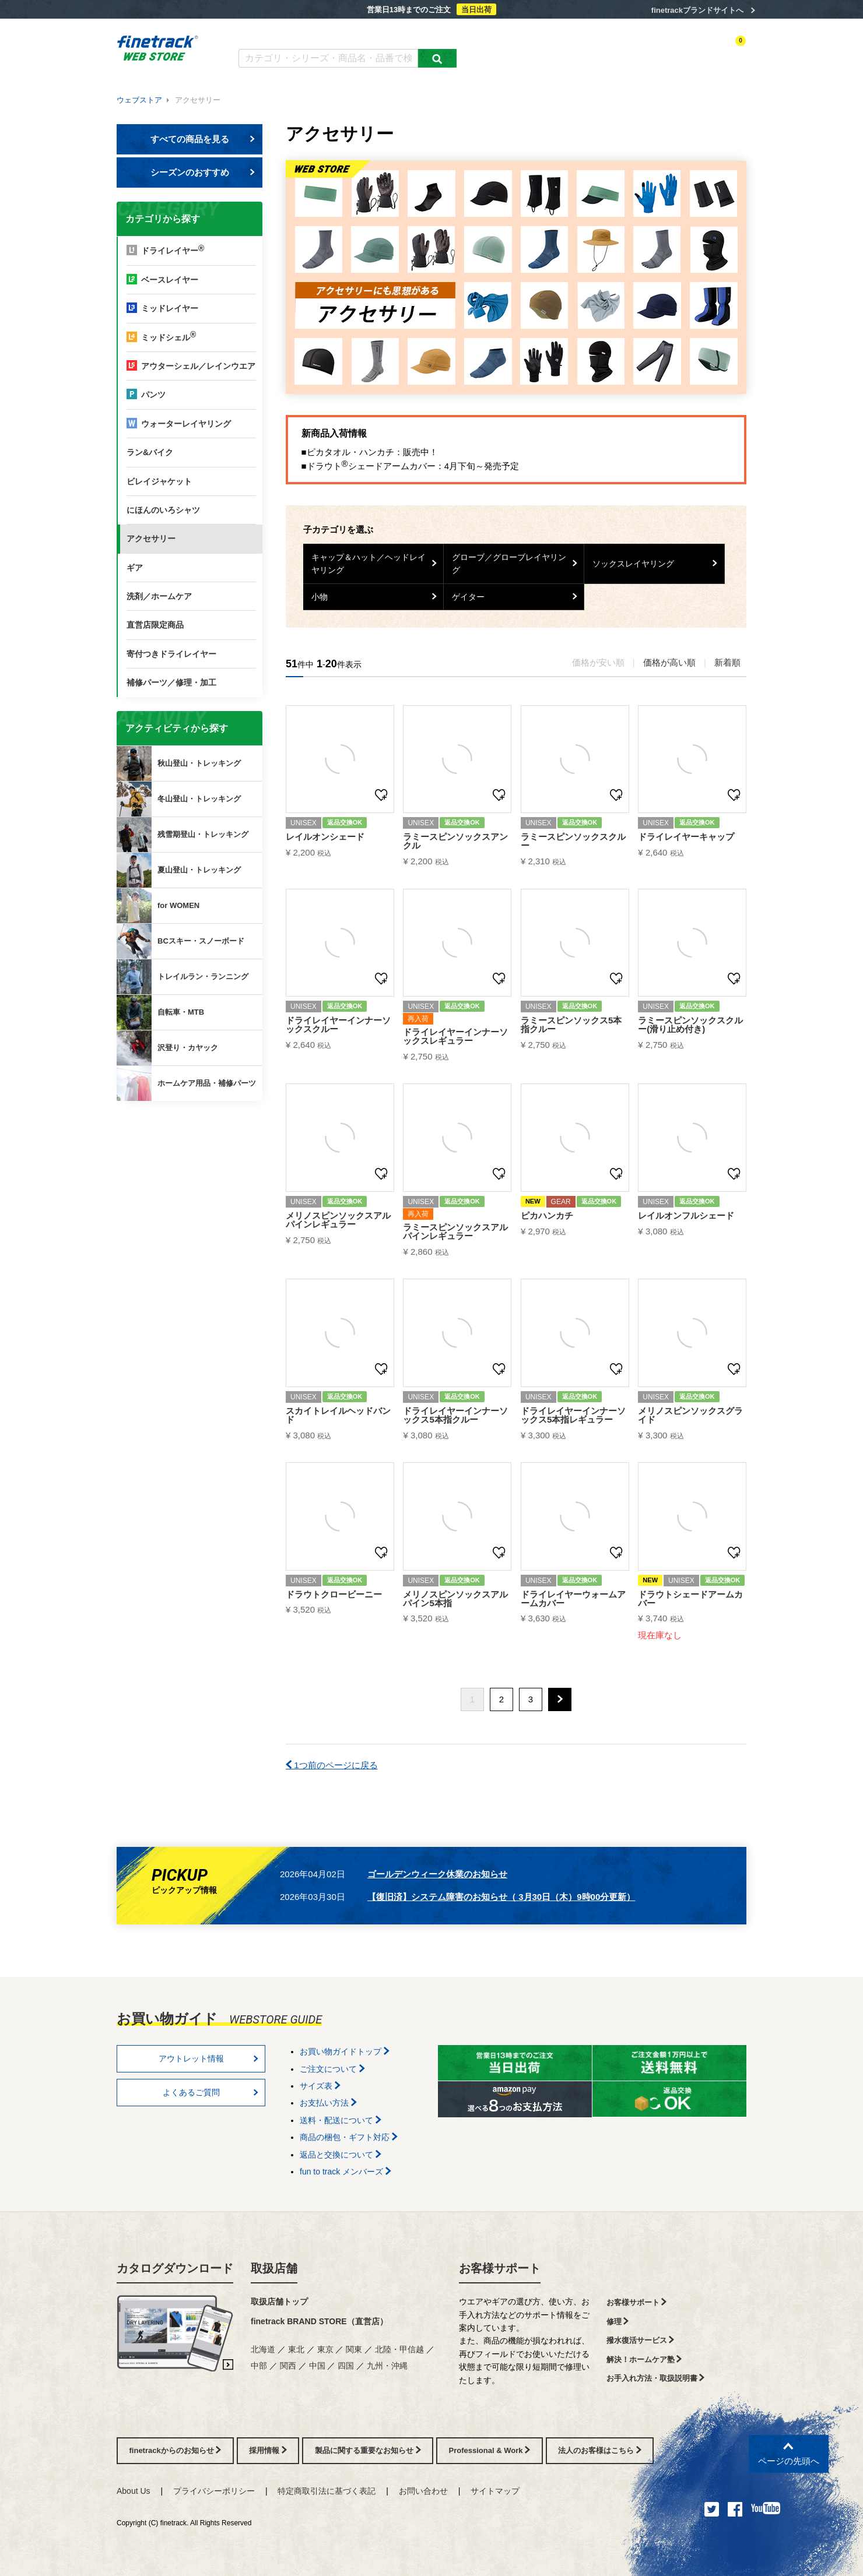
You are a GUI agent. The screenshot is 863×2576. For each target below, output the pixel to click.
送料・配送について (340, 2120)
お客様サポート (500, 2268)
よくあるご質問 (353, 33)
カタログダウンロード (276, 33)
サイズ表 (320, 2086)
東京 (325, 2349)
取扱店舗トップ (279, 2301)
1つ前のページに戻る (332, 1765)
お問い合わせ (423, 2491)
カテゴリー (530, 51)
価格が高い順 (669, 662)
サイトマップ (495, 2491)
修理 (617, 2321)
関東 (354, 2349)
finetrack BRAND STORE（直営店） (319, 2321)
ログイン (633, 51)
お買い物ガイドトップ (345, 2051)
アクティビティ (583, 51)
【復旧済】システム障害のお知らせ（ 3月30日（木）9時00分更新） (501, 1897)
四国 (346, 2365)
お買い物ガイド (420, 33)
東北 (296, 2349)
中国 (317, 2365)
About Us (133, 2491)
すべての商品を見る (202, 139)
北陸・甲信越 (399, 2349)
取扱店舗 (274, 2268)
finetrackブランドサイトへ (697, 10)
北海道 (263, 2349)
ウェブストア (139, 100)
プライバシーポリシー (214, 2491)
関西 (288, 2365)
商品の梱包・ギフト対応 (349, 2137)
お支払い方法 (328, 2102)
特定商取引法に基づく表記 (327, 2491)
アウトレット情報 (209, 2058)
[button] (559, 1699)
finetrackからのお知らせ (192, 1147)
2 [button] (501, 1699)
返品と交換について (340, 2154)
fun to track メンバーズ (345, 2171)
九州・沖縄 (387, 2365)
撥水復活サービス (640, 2340)
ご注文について (332, 2069)
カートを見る (725, 51)
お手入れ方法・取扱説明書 (655, 2378)
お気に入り (675, 51)
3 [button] (530, 1699)
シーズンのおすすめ (202, 172)
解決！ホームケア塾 (644, 2359)
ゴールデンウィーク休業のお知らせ (437, 1874)
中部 (259, 2365)
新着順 (727, 662)
